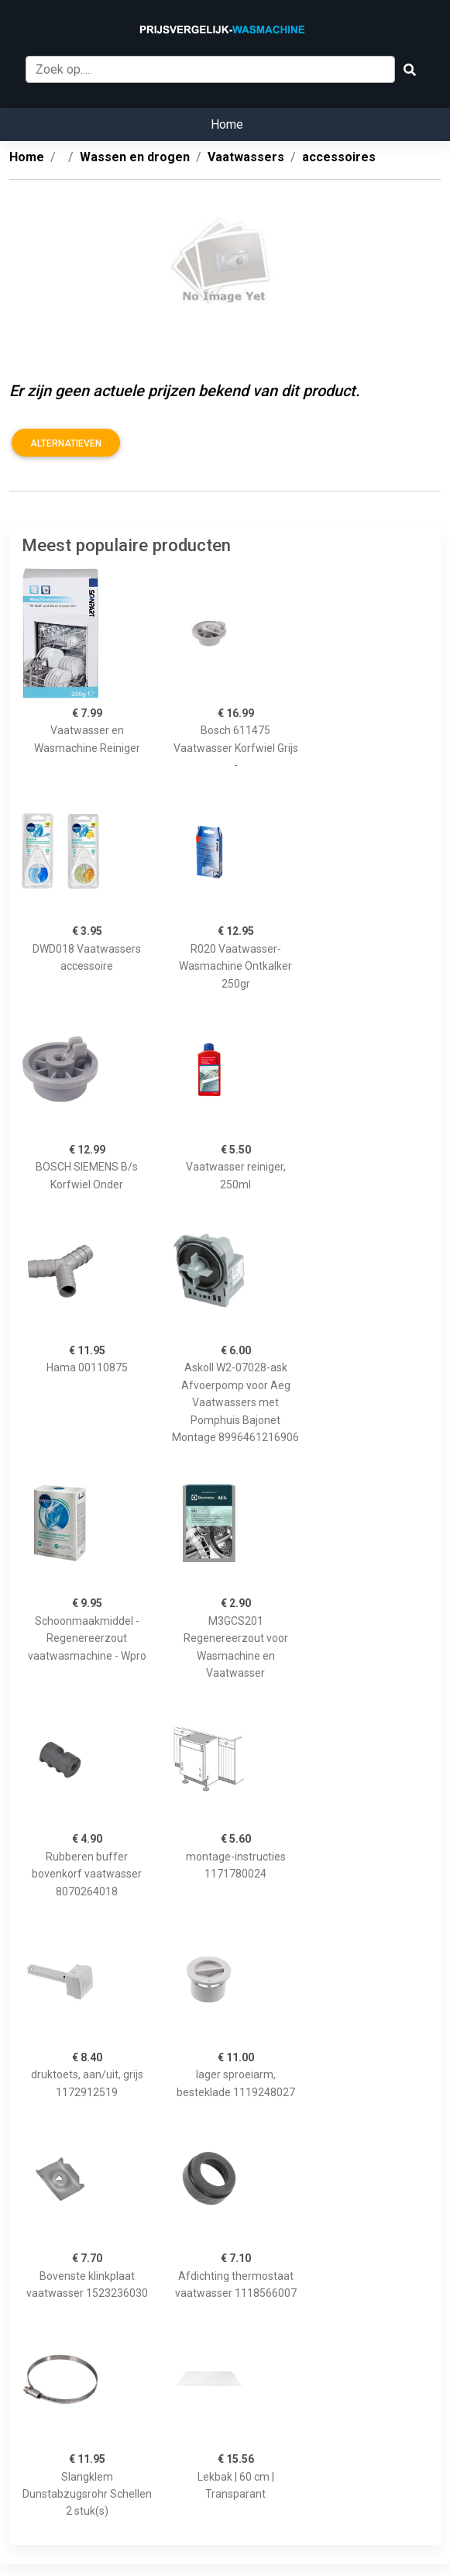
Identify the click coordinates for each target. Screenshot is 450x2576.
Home (227, 124)
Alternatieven (65, 443)
